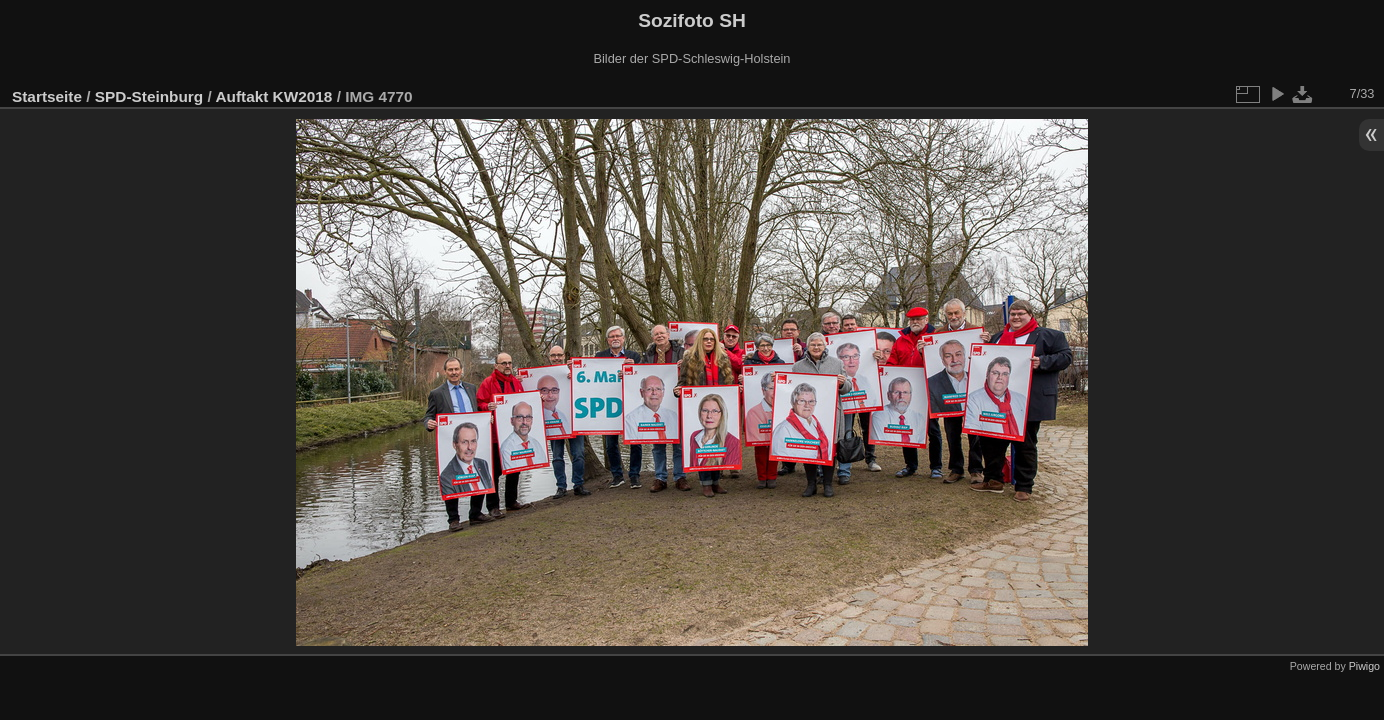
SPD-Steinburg (149, 96)
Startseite (47, 96)
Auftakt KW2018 (273, 96)
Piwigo (1364, 666)
